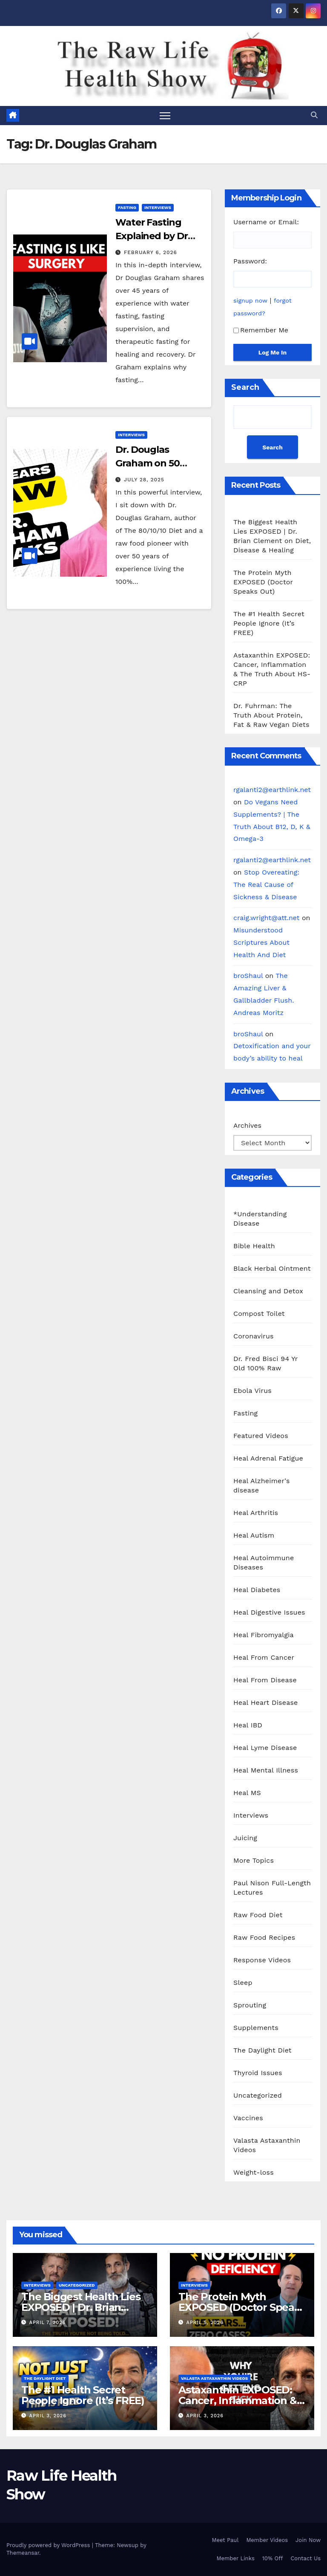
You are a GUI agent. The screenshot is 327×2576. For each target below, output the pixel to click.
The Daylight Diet (262, 2050)
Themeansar (22, 2553)
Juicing (245, 1838)
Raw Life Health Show (31, 65)
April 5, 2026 (205, 2322)
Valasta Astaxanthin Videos (267, 2145)
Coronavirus (253, 1336)
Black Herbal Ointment (272, 1268)
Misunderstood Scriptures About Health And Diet (261, 942)
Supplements (255, 2028)
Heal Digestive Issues (269, 1612)
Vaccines (248, 2118)
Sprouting (249, 2005)
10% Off (272, 2558)
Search (245, 387)
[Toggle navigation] (165, 115)
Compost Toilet (259, 1313)
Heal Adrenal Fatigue (268, 1458)
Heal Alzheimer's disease (261, 1485)
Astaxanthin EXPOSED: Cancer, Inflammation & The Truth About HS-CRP (240, 2400)
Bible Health (254, 1246)
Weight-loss (253, 2172)
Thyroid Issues (257, 2073)
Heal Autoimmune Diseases (263, 1562)
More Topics (253, 1860)
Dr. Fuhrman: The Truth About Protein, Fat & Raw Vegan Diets (271, 715)
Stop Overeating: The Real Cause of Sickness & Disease (266, 884)
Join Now (308, 2540)
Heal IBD (247, 1725)
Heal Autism (253, 1535)
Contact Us (305, 2558)
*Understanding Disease (260, 1218)
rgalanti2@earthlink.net (272, 790)
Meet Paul (225, 2540)
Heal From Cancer (263, 1657)
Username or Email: (266, 222)
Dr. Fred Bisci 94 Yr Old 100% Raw (265, 1363)
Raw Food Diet (258, 1915)
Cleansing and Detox (268, 1291)
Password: (250, 261)
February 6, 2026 (150, 252)
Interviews (157, 207)
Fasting (127, 207)
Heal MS (247, 1793)
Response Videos (262, 1960)
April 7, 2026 (47, 2322)
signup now (250, 300)
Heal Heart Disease (265, 1702)
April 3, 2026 (47, 2416)
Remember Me (260, 330)
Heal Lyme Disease (265, 1748)
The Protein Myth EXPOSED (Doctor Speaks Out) (263, 582)
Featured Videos (260, 1436)
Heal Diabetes (256, 1590)
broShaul (248, 976)
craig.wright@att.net (266, 918)
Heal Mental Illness (265, 1770)
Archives (247, 1125)
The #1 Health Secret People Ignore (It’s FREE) (268, 623)
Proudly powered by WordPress (49, 2545)
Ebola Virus (252, 1391)
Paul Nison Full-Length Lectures (272, 1887)
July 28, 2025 (144, 480)
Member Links (235, 2558)
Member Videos (267, 2540)
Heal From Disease (265, 1680)
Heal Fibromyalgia (263, 1635)
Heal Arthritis (255, 1513)
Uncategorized (257, 2095)
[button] (314, 115)
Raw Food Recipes (264, 1937)
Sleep (242, 1982)
